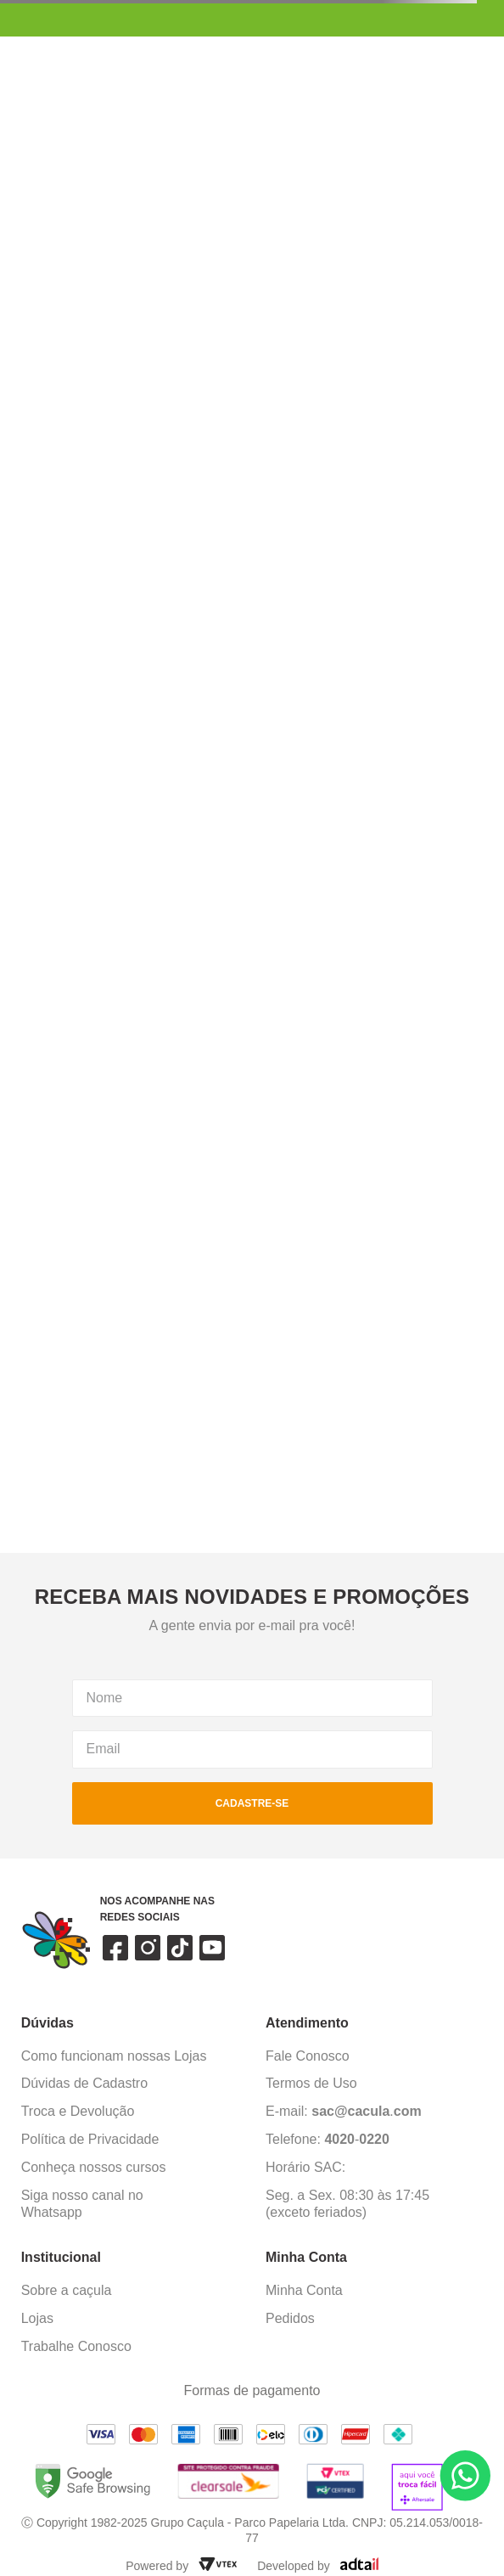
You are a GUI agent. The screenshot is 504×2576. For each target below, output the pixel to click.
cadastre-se (252, 1803)
